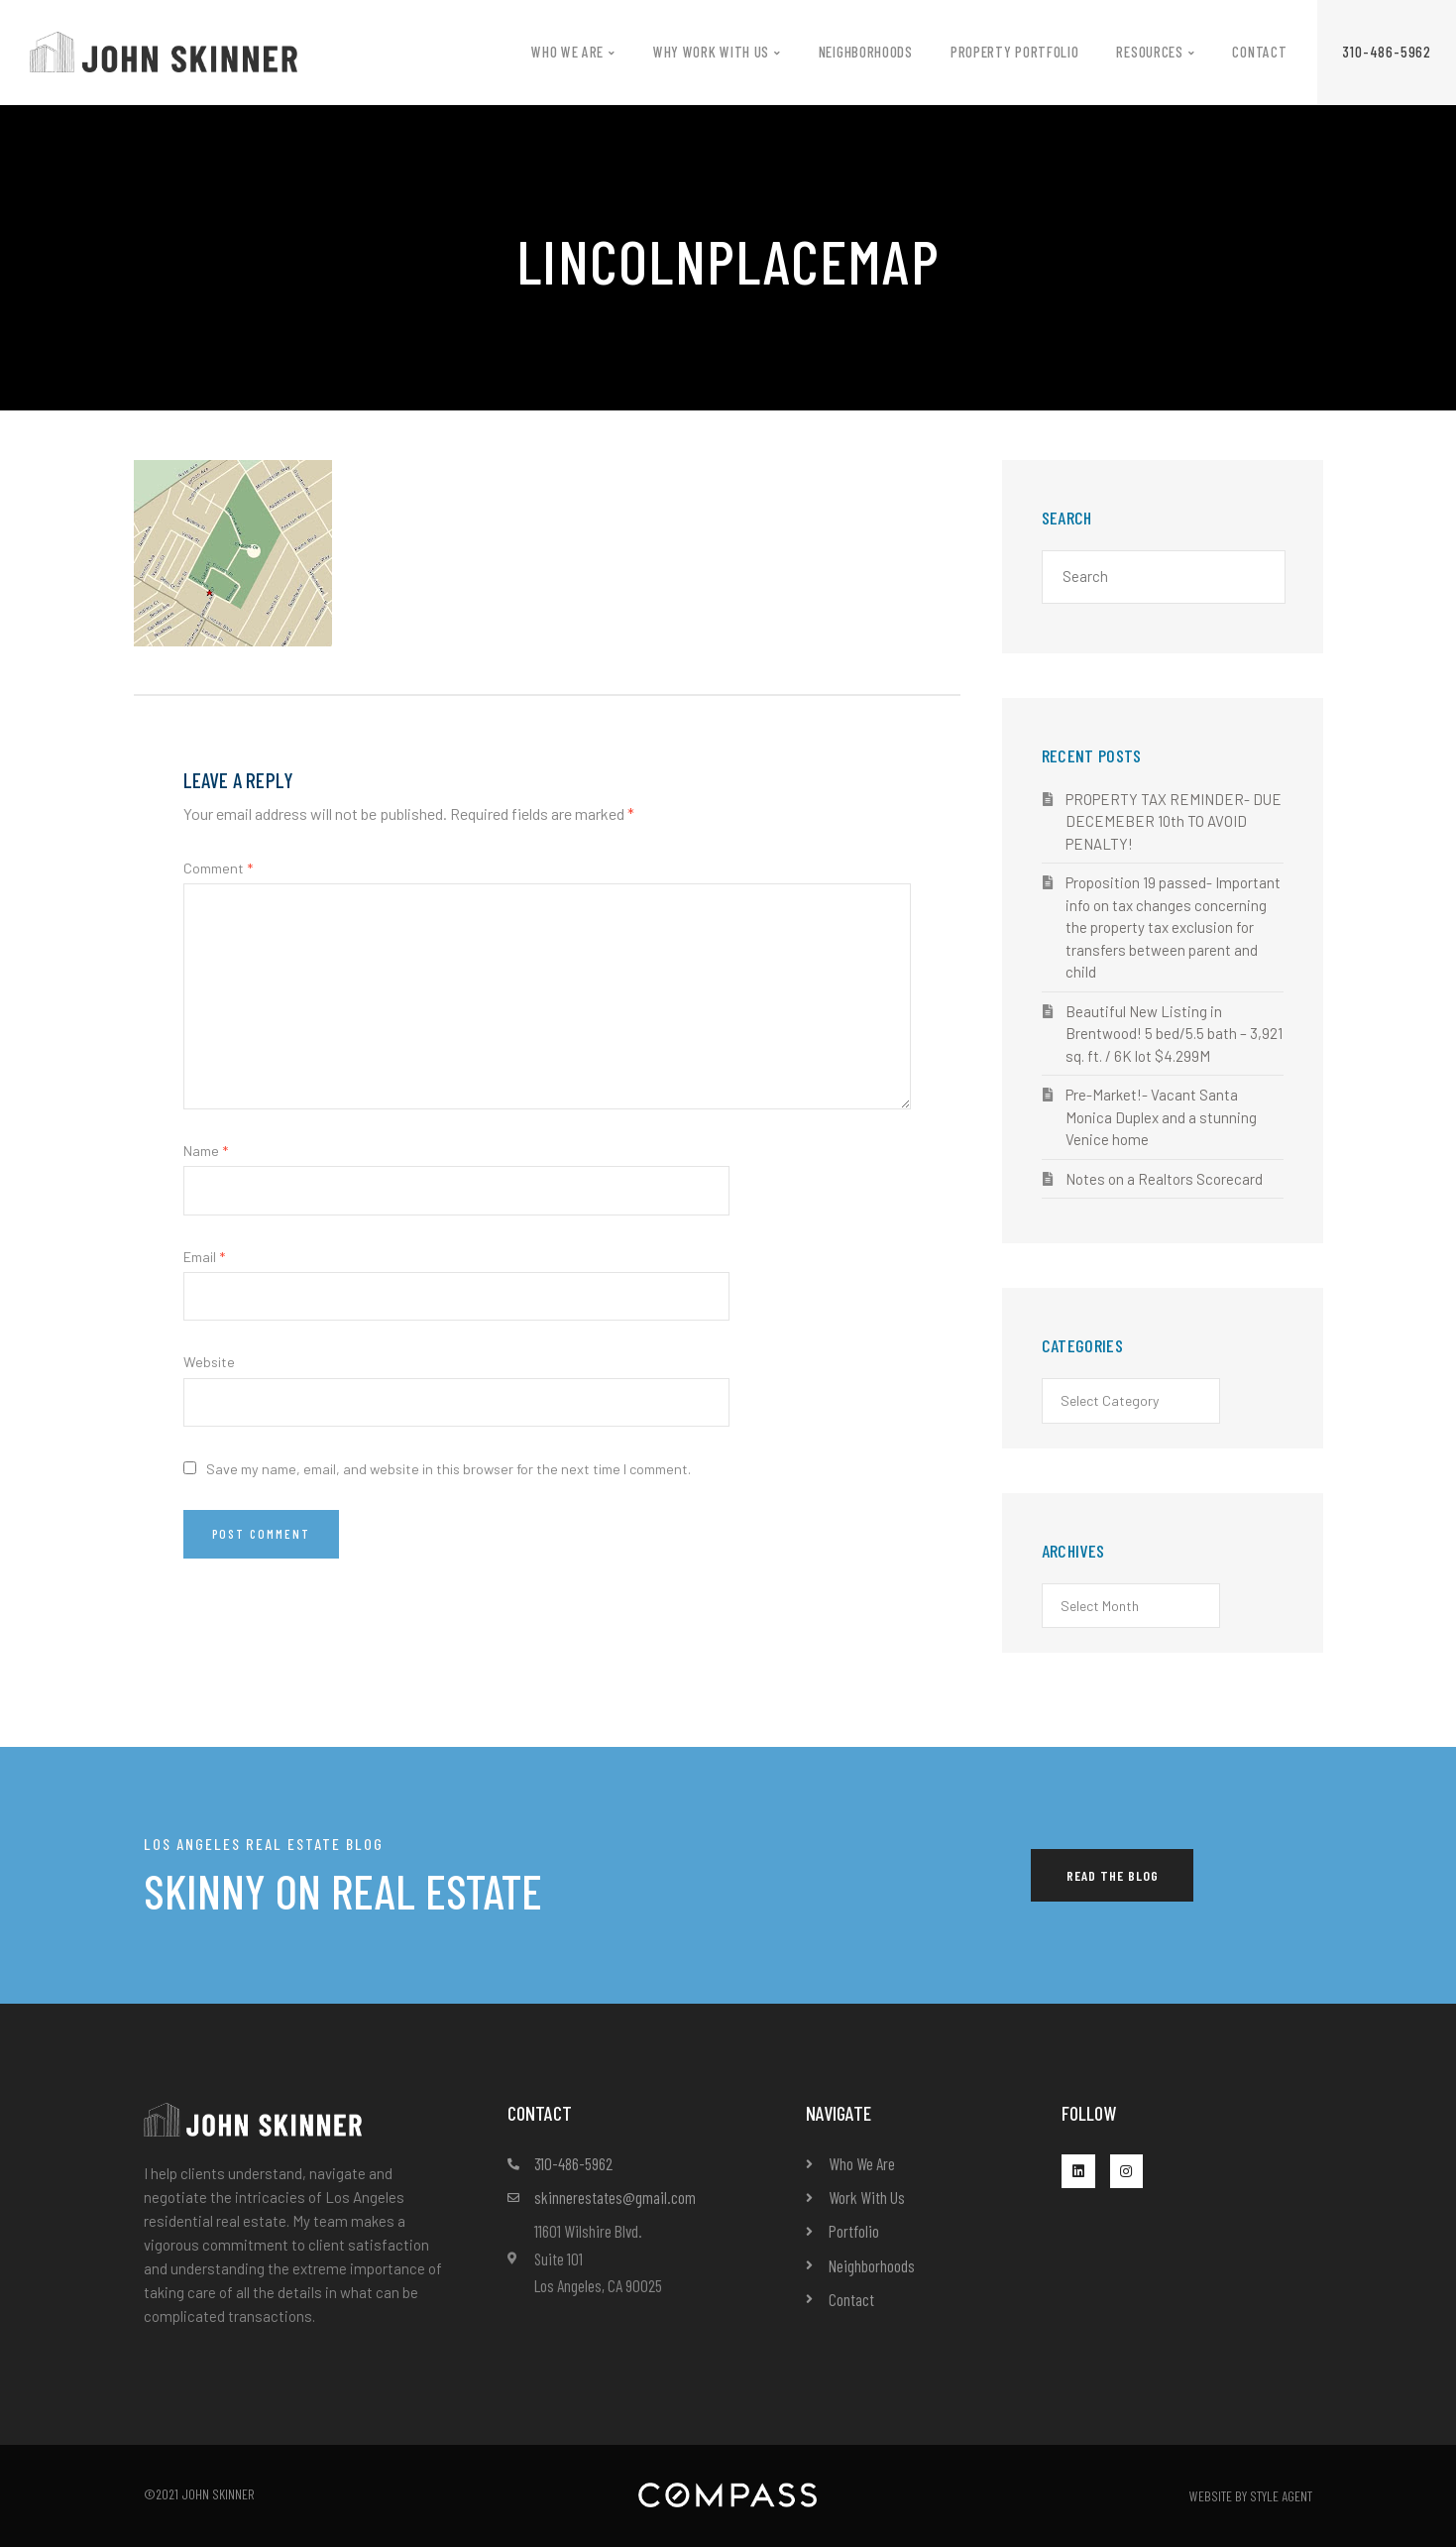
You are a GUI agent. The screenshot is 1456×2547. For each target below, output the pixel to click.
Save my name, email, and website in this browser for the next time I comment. (448, 1468)
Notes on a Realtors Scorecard (1164, 1179)
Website (209, 1361)
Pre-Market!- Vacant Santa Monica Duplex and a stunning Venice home (1161, 1117)
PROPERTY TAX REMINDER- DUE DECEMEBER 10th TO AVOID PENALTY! (1173, 821)
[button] (1386, 52)
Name (205, 1150)
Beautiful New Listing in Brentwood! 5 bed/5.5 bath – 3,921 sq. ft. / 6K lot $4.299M (1174, 1033)
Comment (218, 868)
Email (204, 1256)
